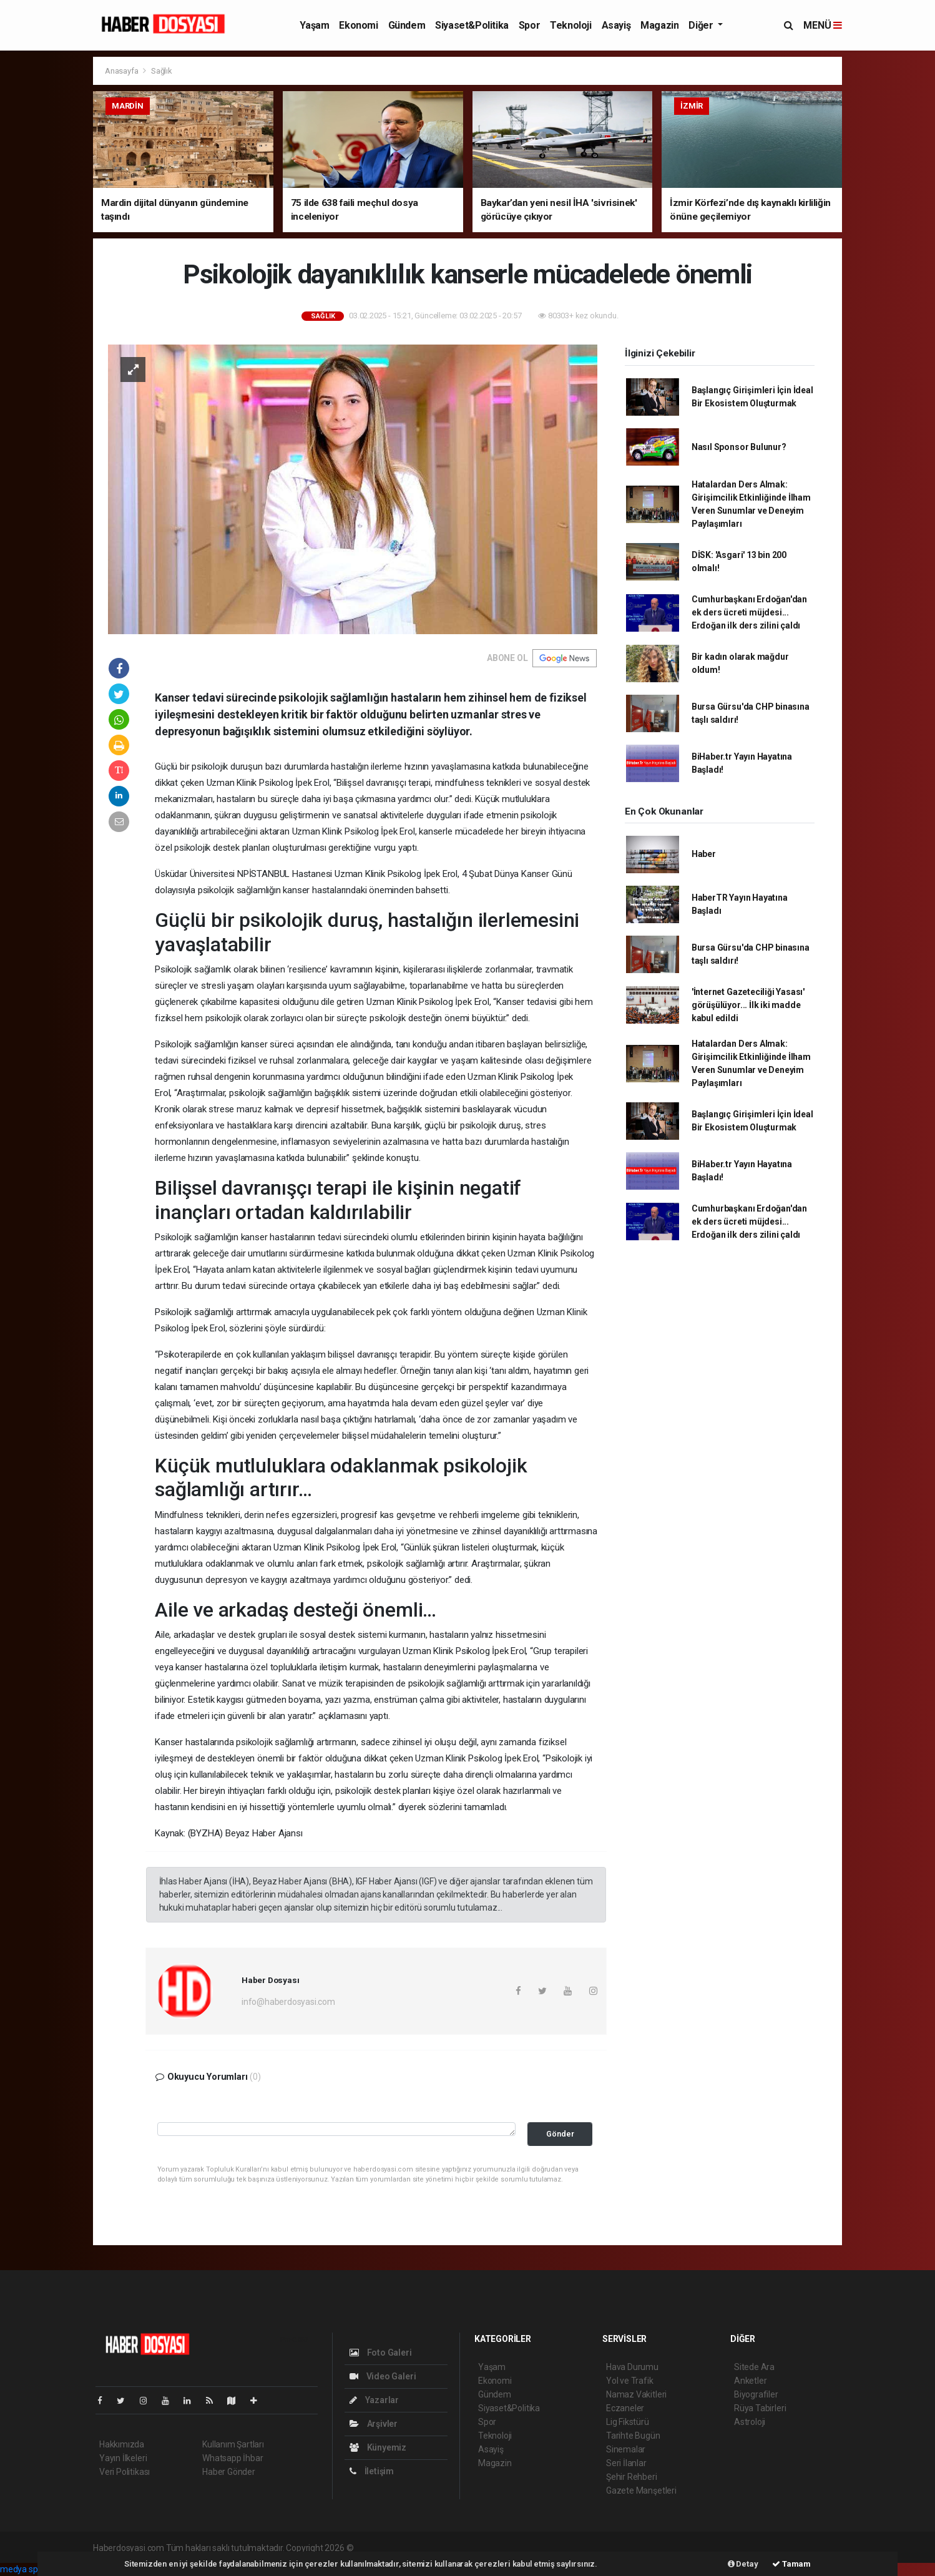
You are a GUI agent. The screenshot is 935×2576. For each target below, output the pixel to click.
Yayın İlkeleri (123, 2458)
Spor (529, 25)
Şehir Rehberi (631, 2477)
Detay (743, 2564)
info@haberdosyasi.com (288, 2002)
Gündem (407, 25)
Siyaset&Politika (472, 25)
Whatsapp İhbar (232, 2458)
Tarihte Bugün (633, 2436)
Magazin (659, 25)
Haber (704, 854)
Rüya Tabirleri (760, 2408)
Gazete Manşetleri (641, 2490)
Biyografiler (756, 2394)
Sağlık (161, 71)
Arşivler (374, 2424)
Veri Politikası (124, 2472)
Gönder (560, 2133)
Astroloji (749, 2422)
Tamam (791, 2564)
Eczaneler (625, 2408)
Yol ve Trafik (630, 2381)
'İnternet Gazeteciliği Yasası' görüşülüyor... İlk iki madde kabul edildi (748, 1005)
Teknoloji (570, 25)
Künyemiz (378, 2447)
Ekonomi (358, 25)
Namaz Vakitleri (636, 2394)
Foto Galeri (381, 2353)
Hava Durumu (632, 2367)
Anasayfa (122, 71)
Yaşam (314, 25)
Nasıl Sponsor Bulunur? (739, 447)
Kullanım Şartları (233, 2444)
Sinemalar (625, 2449)
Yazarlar (374, 2400)
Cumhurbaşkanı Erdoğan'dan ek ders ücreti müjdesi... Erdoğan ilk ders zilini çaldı (749, 612)
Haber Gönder (228, 2472)
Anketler (750, 2381)
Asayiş (616, 25)
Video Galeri (383, 2376)
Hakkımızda (121, 2444)
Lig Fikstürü (627, 2422)
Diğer (701, 25)
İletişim (372, 2471)
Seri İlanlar (626, 2463)
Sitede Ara (754, 2367)
